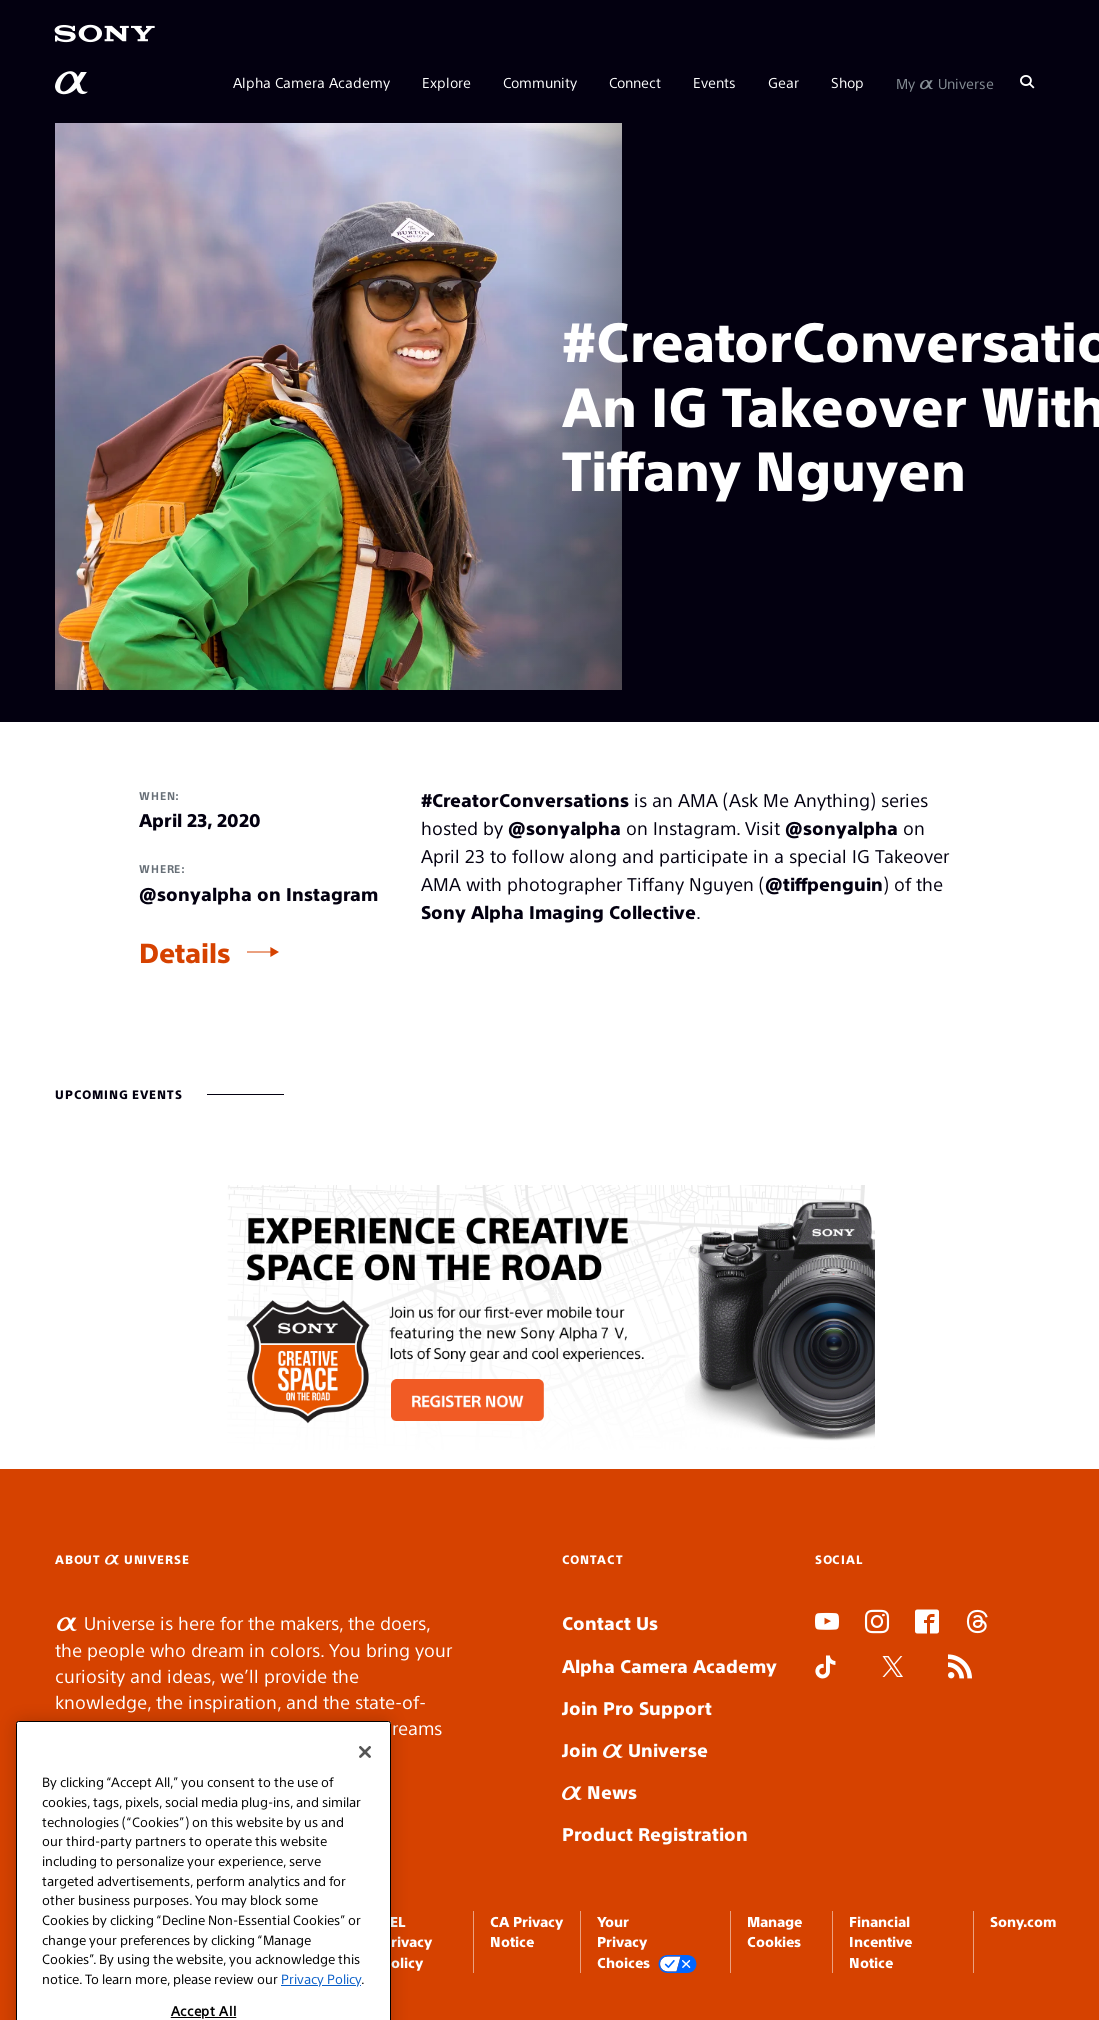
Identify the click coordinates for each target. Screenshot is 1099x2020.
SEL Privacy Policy (407, 1941)
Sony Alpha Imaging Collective (558, 911)
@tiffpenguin (824, 883)
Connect (635, 82)
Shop (847, 82)
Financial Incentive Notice (880, 1941)
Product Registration (655, 1833)
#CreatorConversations (525, 799)
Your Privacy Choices (647, 1942)
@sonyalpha (564, 827)
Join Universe (635, 1749)
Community (540, 82)
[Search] (1027, 82)
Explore (446, 82)
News (599, 1791)
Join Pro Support (637, 1707)
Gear (783, 82)
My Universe (945, 82)
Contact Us (610, 1622)
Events (714, 82)
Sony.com (1023, 1921)
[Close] (365, 1888)
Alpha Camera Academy (311, 82)
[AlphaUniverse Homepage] (73, 83)
